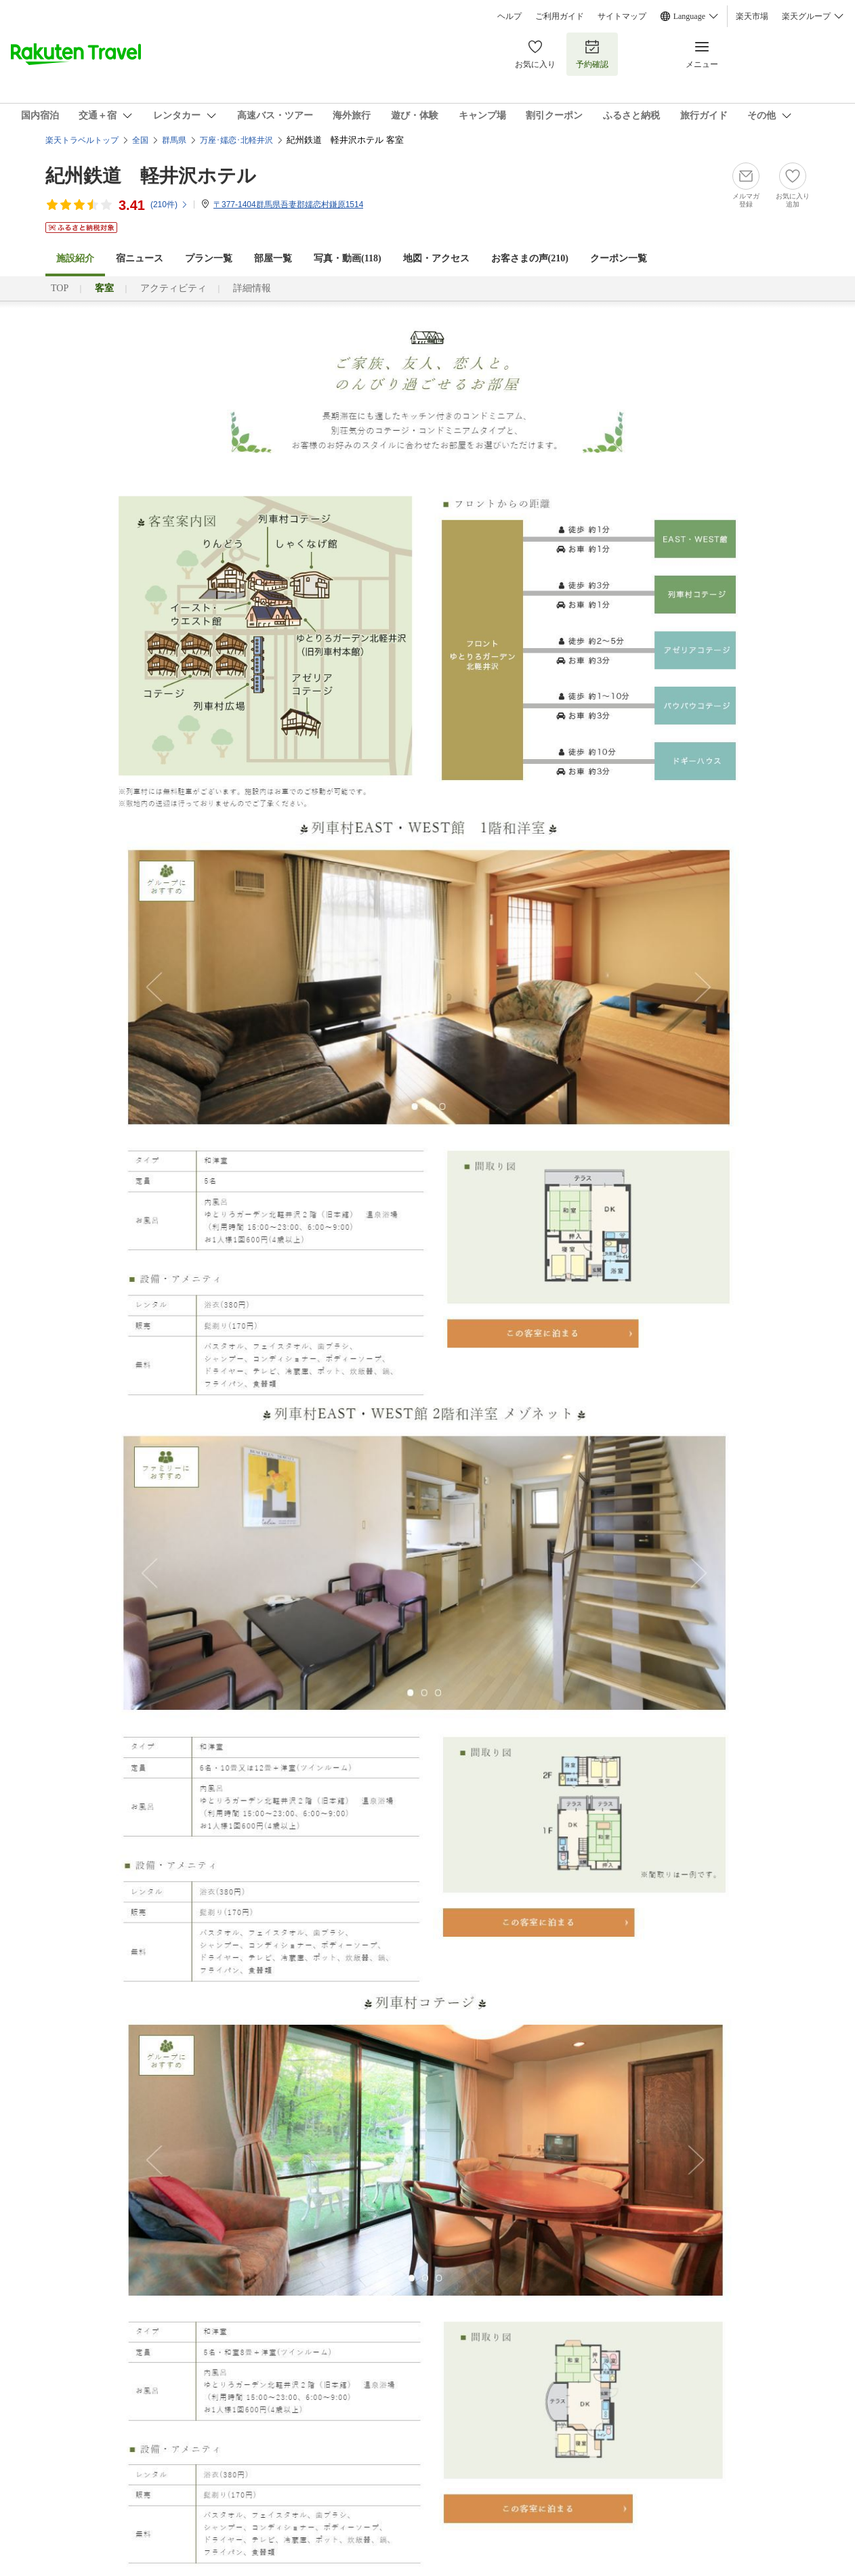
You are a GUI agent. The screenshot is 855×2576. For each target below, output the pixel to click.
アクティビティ (173, 288)
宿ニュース (139, 258)
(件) (169, 204)
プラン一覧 (208, 258)
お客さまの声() (529, 258)
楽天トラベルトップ (82, 140)
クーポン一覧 (618, 258)
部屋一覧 (273, 258)
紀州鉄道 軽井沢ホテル (150, 175)
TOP (59, 288)
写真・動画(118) (347, 258)
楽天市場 (752, 16)
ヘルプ (509, 16)
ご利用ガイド (559, 16)
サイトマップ (622, 16)
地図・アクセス (436, 258)
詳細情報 (252, 288)
